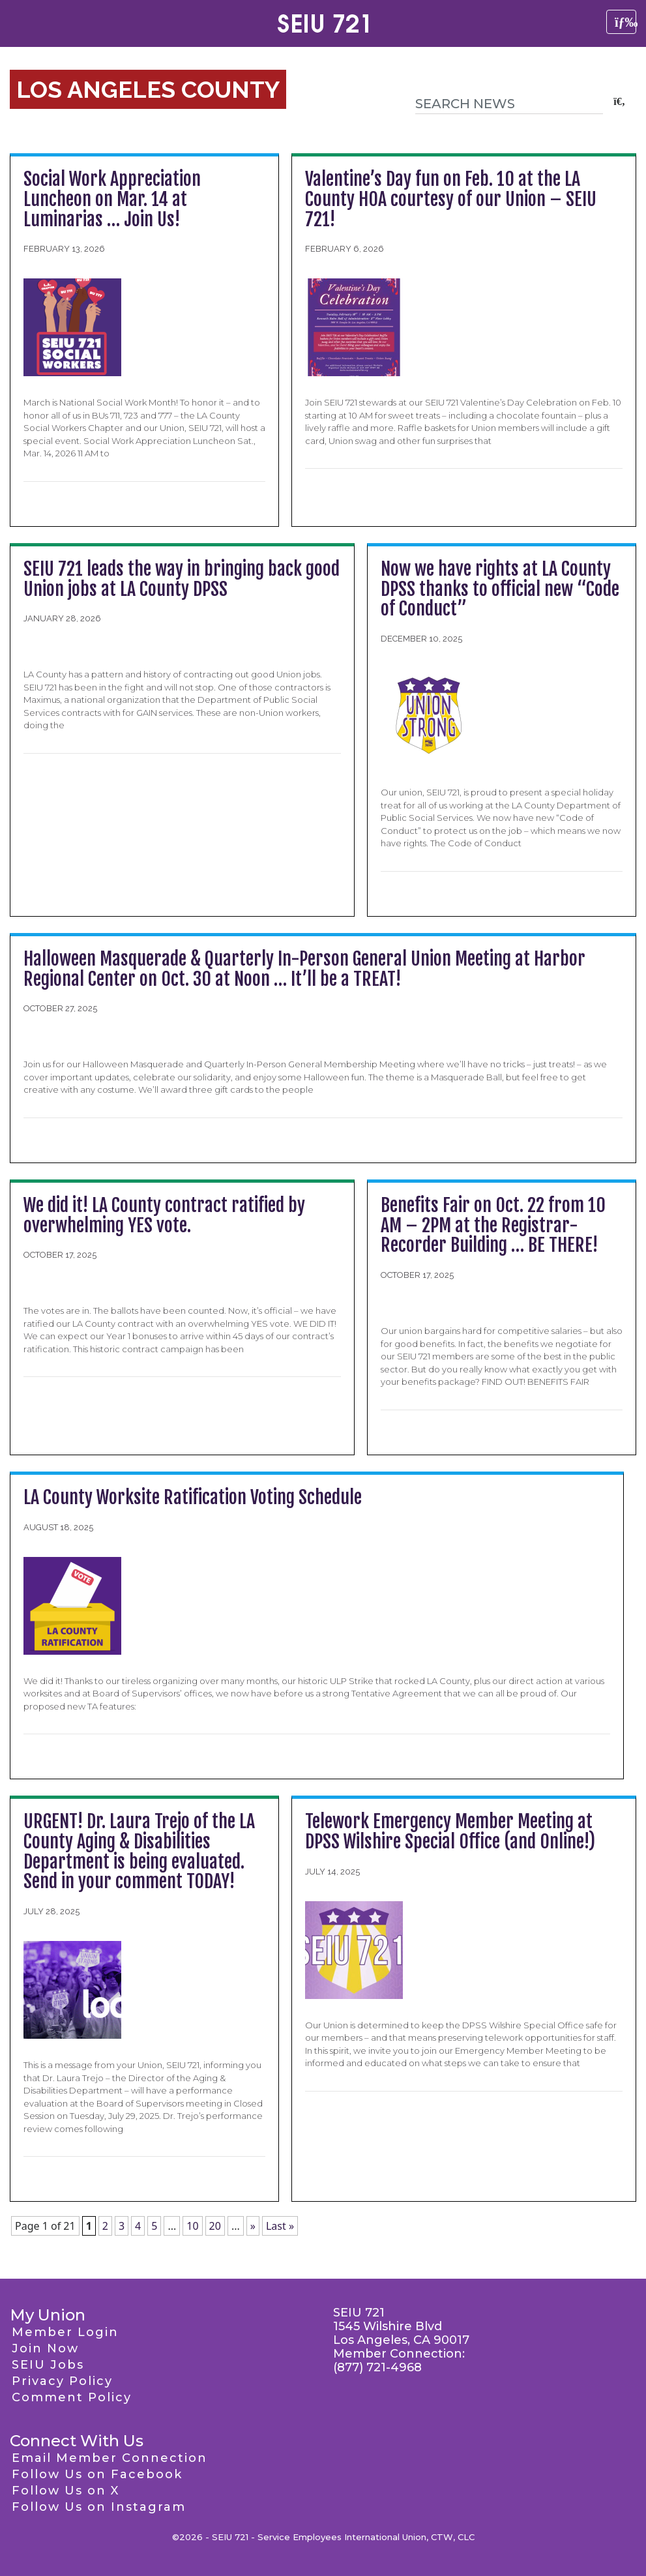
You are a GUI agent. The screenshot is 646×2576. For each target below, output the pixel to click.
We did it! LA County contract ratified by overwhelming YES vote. (164, 1215)
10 (192, 2226)
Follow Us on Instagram (99, 2507)
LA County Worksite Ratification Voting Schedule (192, 1497)
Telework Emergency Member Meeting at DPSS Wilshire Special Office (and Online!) (450, 1831)
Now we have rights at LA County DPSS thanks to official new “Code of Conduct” (500, 589)
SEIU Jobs (48, 2365)
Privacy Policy (62, 2381)
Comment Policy (72, 2397)
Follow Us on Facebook (97, 2474)
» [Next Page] (253, 2226)
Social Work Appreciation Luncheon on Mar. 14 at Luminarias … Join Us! (112, 199)
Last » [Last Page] (280, 2226)
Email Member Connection (109, 2458)
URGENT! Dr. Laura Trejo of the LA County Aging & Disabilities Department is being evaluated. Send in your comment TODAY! (139, 1851)
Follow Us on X (65, 2490)
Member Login (65, 2332)
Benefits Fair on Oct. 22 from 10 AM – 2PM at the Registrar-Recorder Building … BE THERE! (493, 1225)
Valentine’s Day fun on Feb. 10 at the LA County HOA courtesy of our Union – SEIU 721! (450, 199)
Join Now (45, 2348)
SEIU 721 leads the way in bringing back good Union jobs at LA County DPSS (181, 578)
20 (215, 2226)
